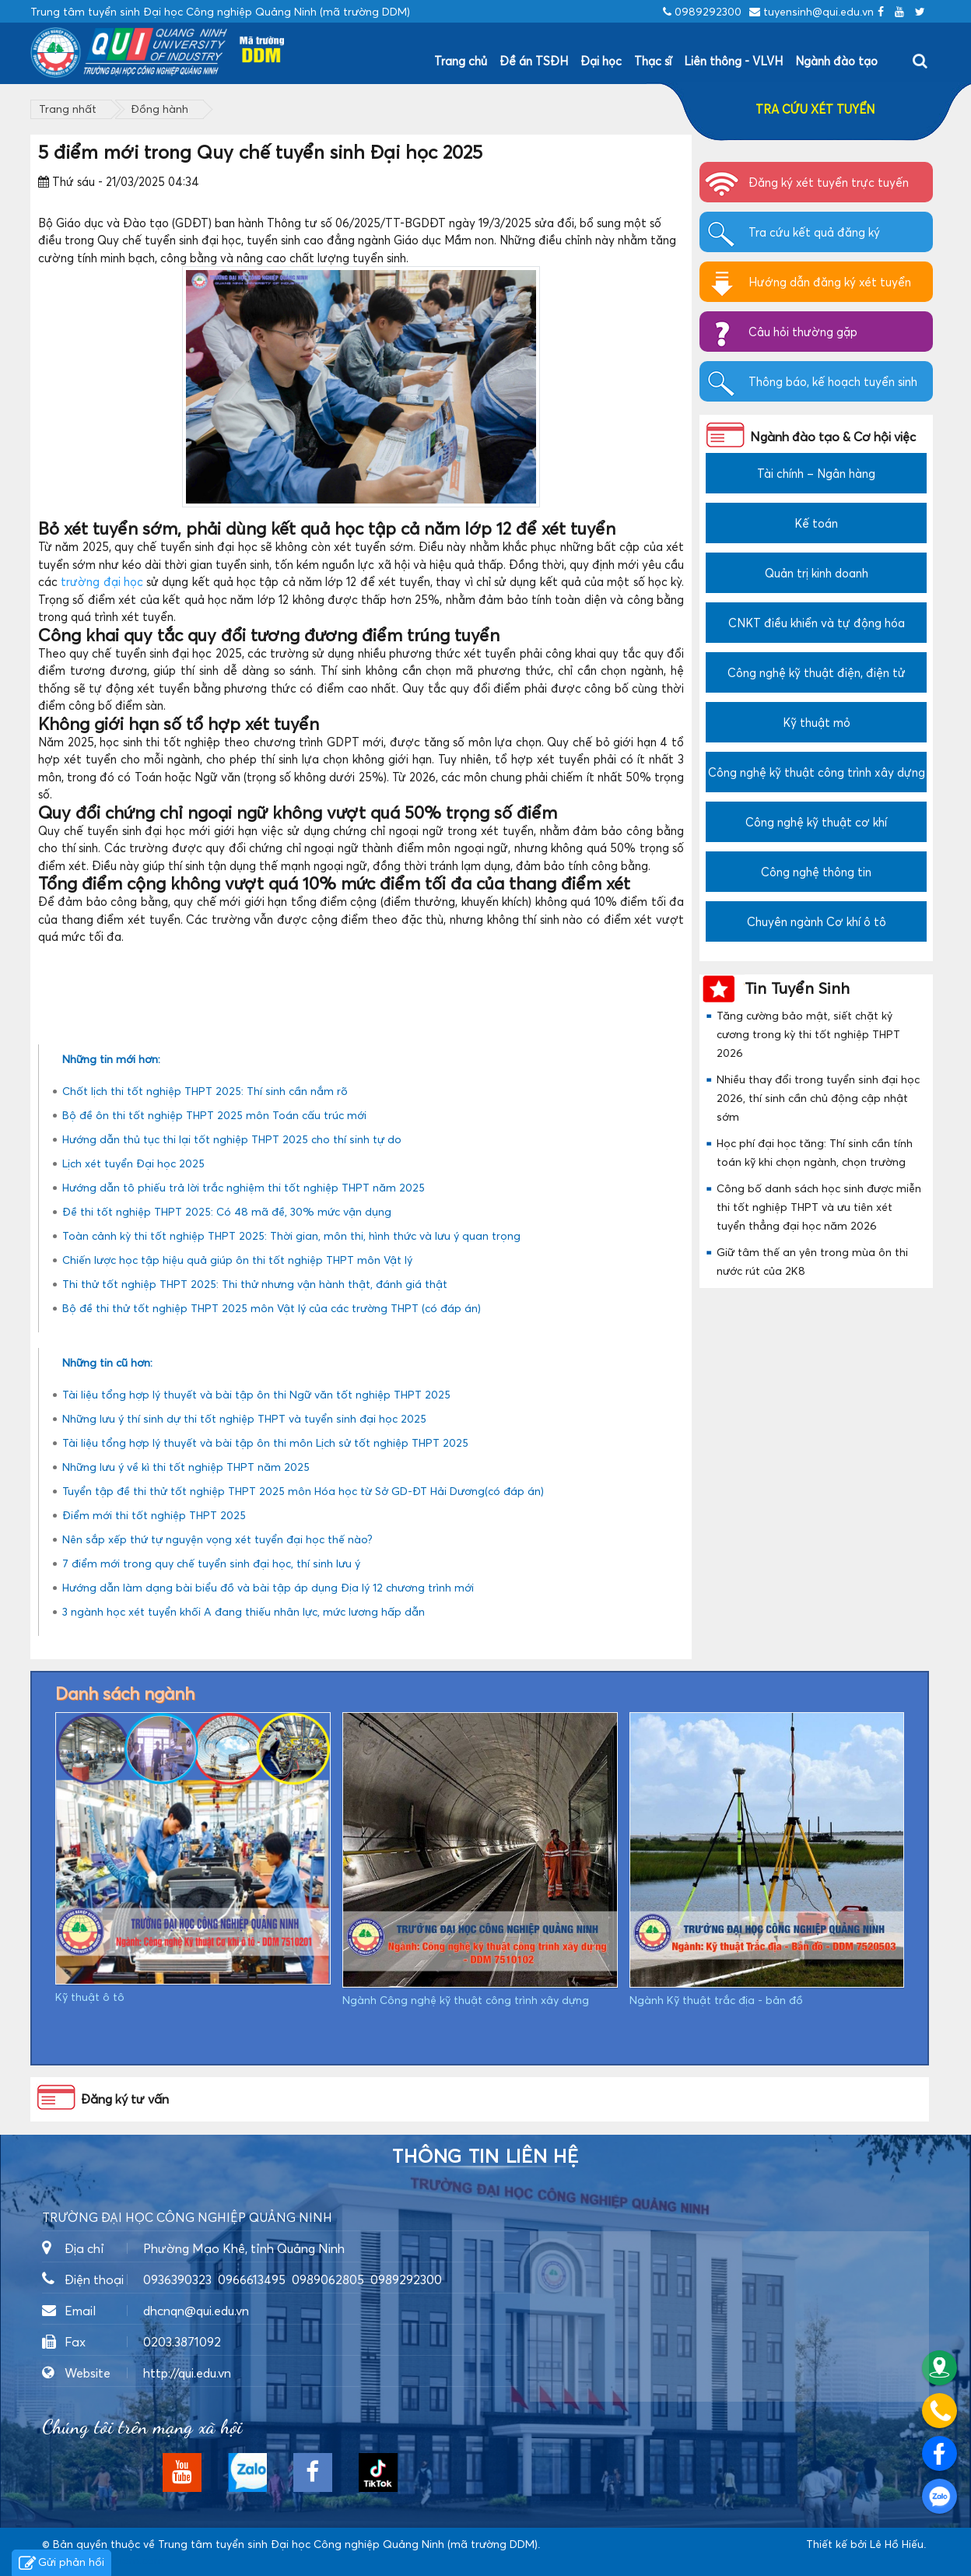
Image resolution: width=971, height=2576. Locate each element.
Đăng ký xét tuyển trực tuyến (828, 182)
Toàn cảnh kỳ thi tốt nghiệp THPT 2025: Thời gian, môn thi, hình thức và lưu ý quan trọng (291, 1235)
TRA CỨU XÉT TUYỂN (815, 109)
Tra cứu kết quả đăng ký (814, 232)
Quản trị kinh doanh (816, 573)
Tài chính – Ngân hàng (816, 473)
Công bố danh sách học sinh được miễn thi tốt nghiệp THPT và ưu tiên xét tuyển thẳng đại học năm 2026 (819, 1206)
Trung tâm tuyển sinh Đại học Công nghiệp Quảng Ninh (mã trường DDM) (348, 2543)
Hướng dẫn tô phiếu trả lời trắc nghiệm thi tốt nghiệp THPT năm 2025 (243, 1187)
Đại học (601, 61)
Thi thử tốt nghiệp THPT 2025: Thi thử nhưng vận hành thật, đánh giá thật (254, 1283)
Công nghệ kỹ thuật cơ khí (816, 822)
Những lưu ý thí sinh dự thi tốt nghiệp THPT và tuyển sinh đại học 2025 (244, 1418)
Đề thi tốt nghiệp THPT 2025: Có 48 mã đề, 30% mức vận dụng (226, 1211)
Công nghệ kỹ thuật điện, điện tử (816, 672)
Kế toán (816, 523)
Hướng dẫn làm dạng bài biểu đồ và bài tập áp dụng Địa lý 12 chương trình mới (268, 1587)
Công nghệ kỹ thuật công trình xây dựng (816, 772)
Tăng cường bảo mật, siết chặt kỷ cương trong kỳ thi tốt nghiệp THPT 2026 (808, 1034)
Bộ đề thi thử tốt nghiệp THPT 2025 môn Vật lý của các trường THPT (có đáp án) (271, 1307)
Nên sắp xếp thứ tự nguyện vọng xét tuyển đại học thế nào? (217, 1539)
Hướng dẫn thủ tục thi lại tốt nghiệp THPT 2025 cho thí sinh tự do (231, 1139)
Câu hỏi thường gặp (802, 332)
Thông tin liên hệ (485, 2156)
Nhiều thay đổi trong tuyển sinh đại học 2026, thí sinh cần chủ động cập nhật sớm (818, 1097)
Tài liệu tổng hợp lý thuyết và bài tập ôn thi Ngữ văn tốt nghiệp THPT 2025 (256, 1394)
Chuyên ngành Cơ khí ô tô (816, 921)
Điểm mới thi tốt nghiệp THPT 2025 (154, 1514)
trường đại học (102, 581)
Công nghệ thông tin (816, 872)
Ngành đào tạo (836, 61)
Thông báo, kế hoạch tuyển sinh (832, 381)
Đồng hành (159, 108)
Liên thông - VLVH (733, 61)
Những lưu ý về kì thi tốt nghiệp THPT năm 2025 (186, 1466)
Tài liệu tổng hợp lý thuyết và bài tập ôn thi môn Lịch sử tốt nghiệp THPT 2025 (265, 1442)
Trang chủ (460, 61)
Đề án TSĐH (534, 61)
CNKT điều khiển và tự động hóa (816, 623)
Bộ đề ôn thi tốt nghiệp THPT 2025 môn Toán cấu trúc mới (214, 1114)
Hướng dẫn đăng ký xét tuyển (829, 282)
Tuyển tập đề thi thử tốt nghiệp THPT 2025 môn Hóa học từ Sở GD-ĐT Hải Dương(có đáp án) (303, 1490)
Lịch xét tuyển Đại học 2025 (133, 1163)
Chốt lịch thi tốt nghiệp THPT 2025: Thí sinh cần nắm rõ (205, 1090)
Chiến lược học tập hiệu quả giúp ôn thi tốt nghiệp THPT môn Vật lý (237, 1259)
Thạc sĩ (652, 61)
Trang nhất (67, 108)
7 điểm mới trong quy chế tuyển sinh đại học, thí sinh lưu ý (211, 1563)
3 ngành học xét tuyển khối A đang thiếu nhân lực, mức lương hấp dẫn (243, 1611)
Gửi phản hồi (61, 2563)
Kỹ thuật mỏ (816, 722)
